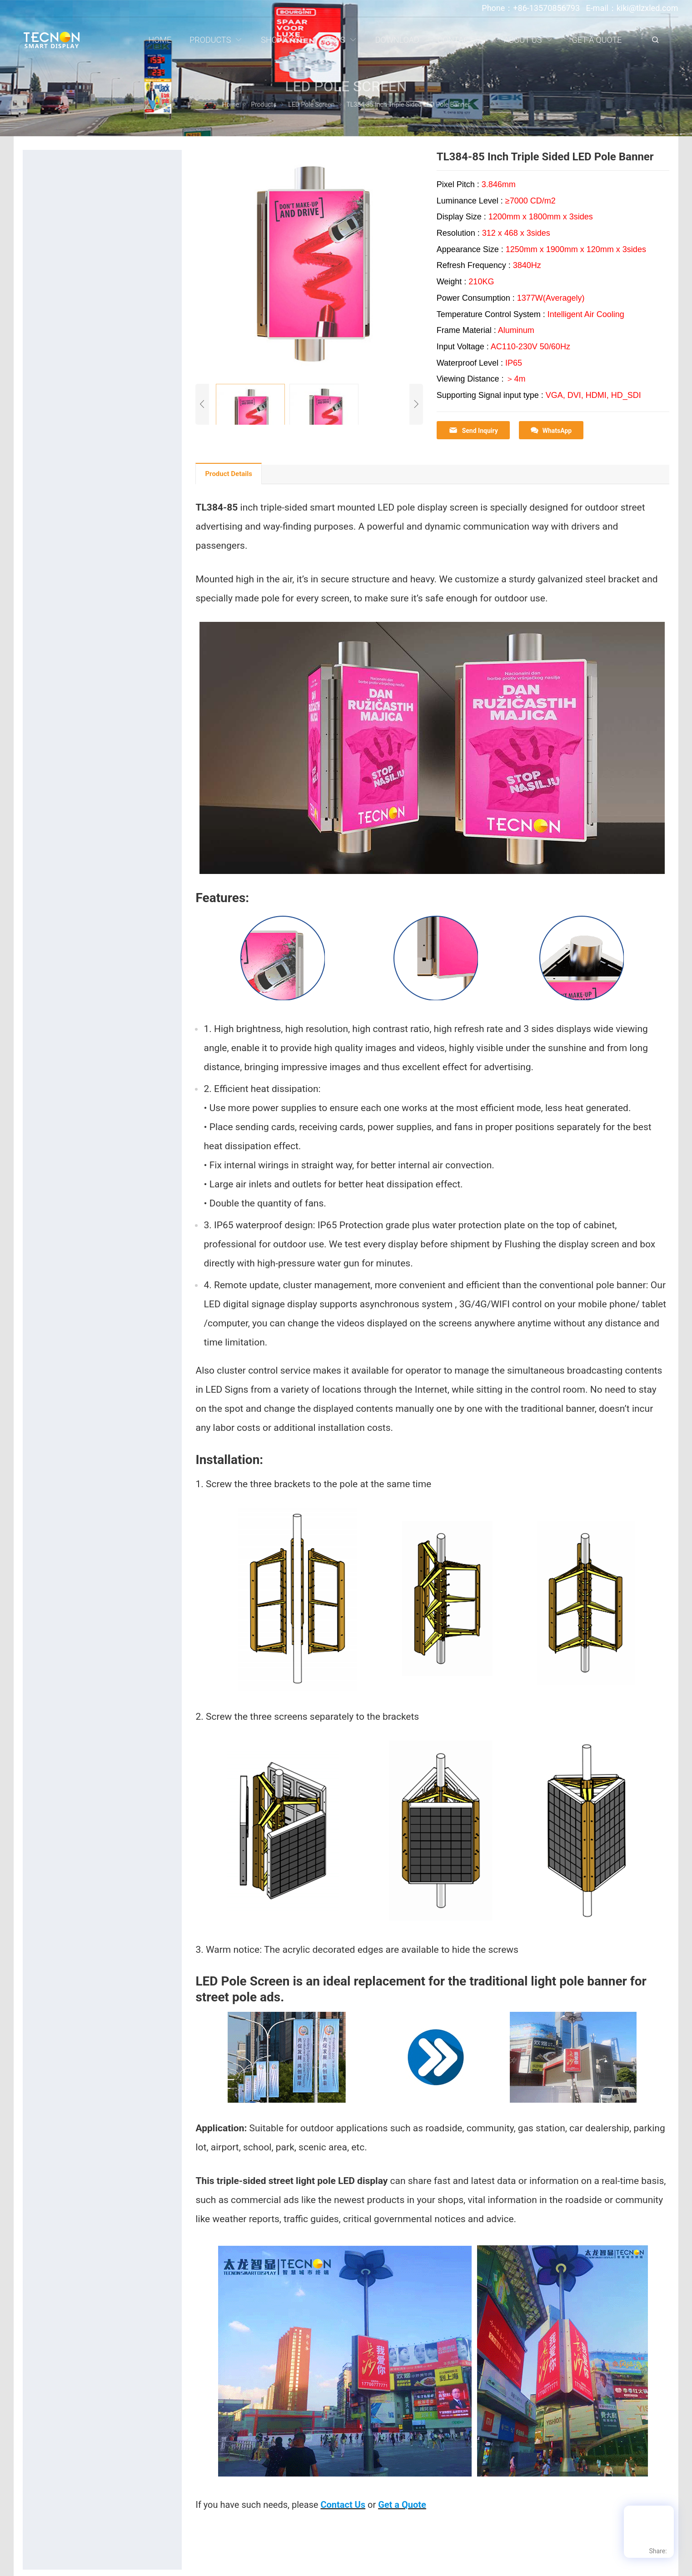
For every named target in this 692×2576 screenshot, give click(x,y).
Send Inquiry (473, 430)
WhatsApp (551, 430)
